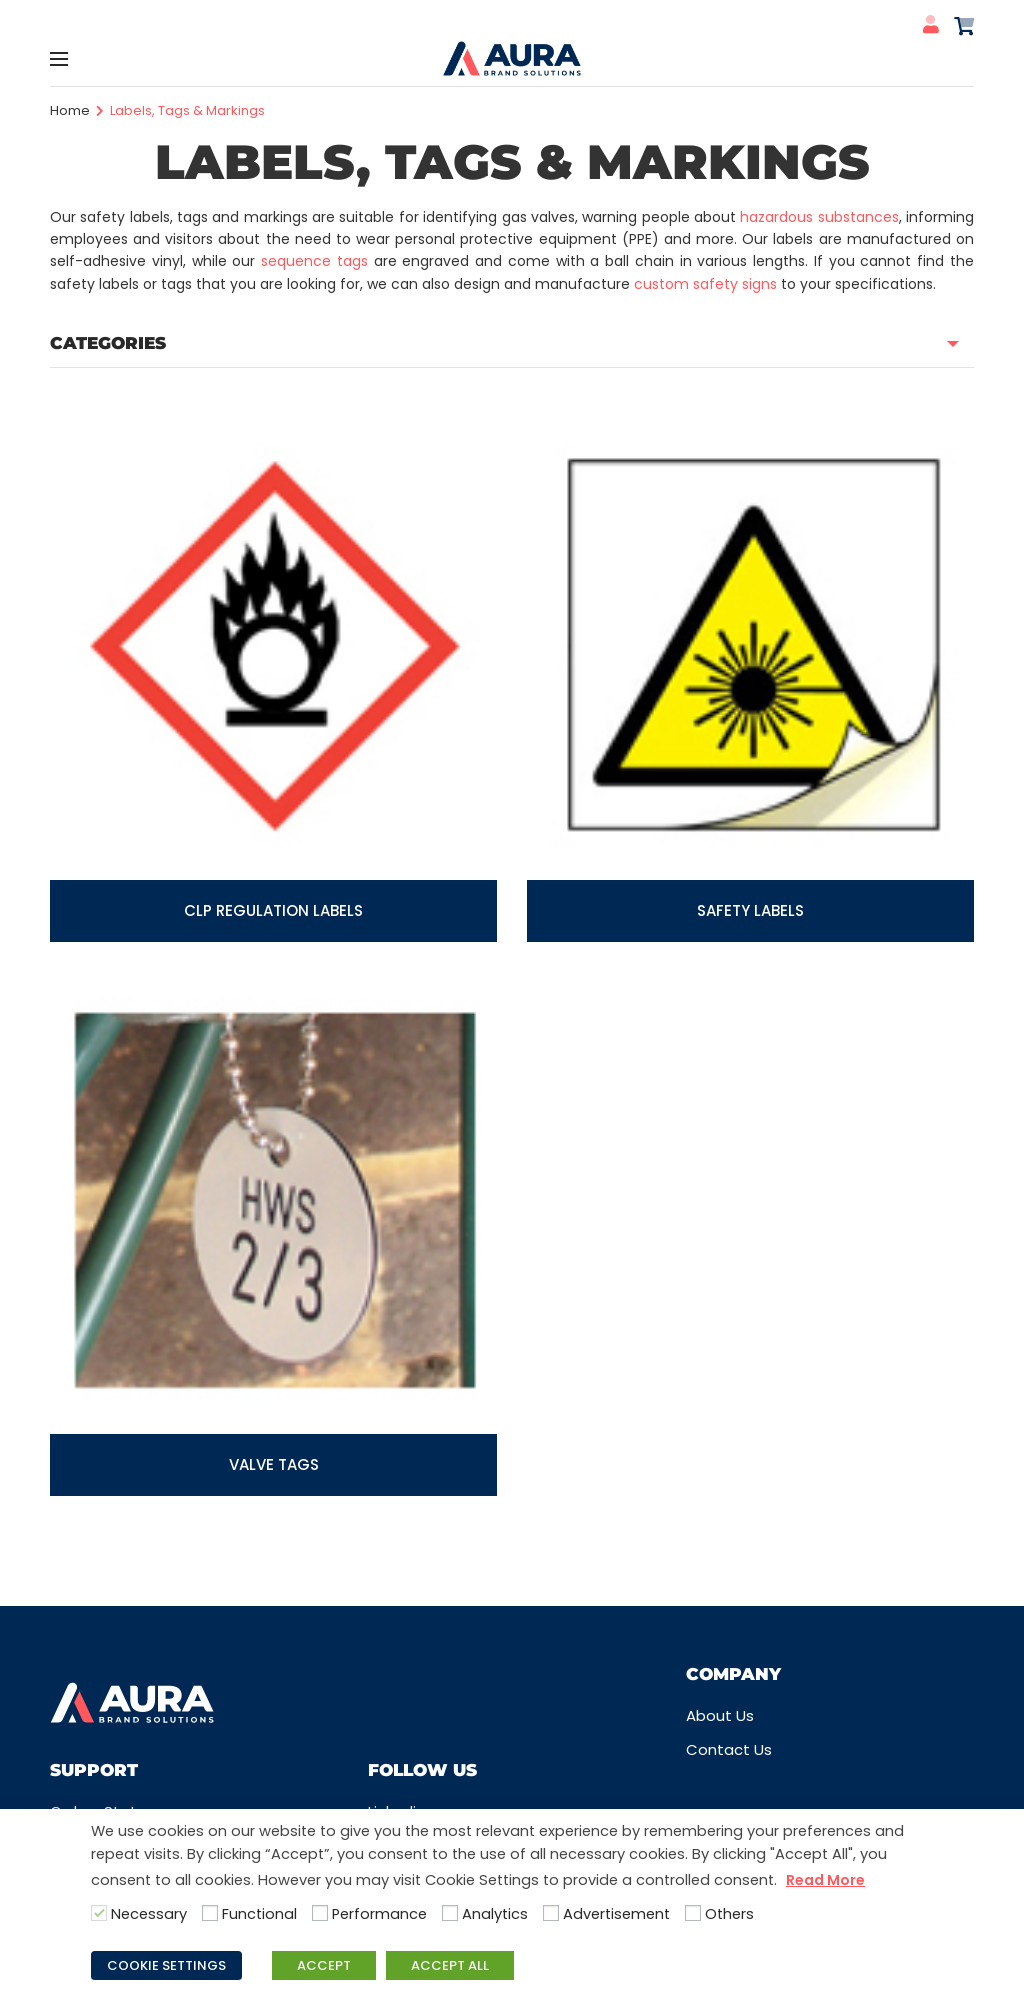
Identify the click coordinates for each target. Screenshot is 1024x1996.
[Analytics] (450, 1913)
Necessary (149, 1914)
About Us (720, 1715)
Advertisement (616, 1914)
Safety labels (750, 910)
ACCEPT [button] (324, 1965)
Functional (259, 1914)
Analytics (495, 1914)
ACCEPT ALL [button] (450, 1965)
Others (729, 1914)
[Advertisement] (551, 1913)
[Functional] (210, 1913)
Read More (825, 1880)
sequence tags (314, 261)
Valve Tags (274, 1464)
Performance (379, 1914)
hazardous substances (819, 217)
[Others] (693, 1913)
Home (70, 110)
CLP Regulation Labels (273, 910)
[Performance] (320, 1913)
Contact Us (729, 1749)
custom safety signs (705, 284)
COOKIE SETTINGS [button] (166, 1965)
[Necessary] (99, 1913)
